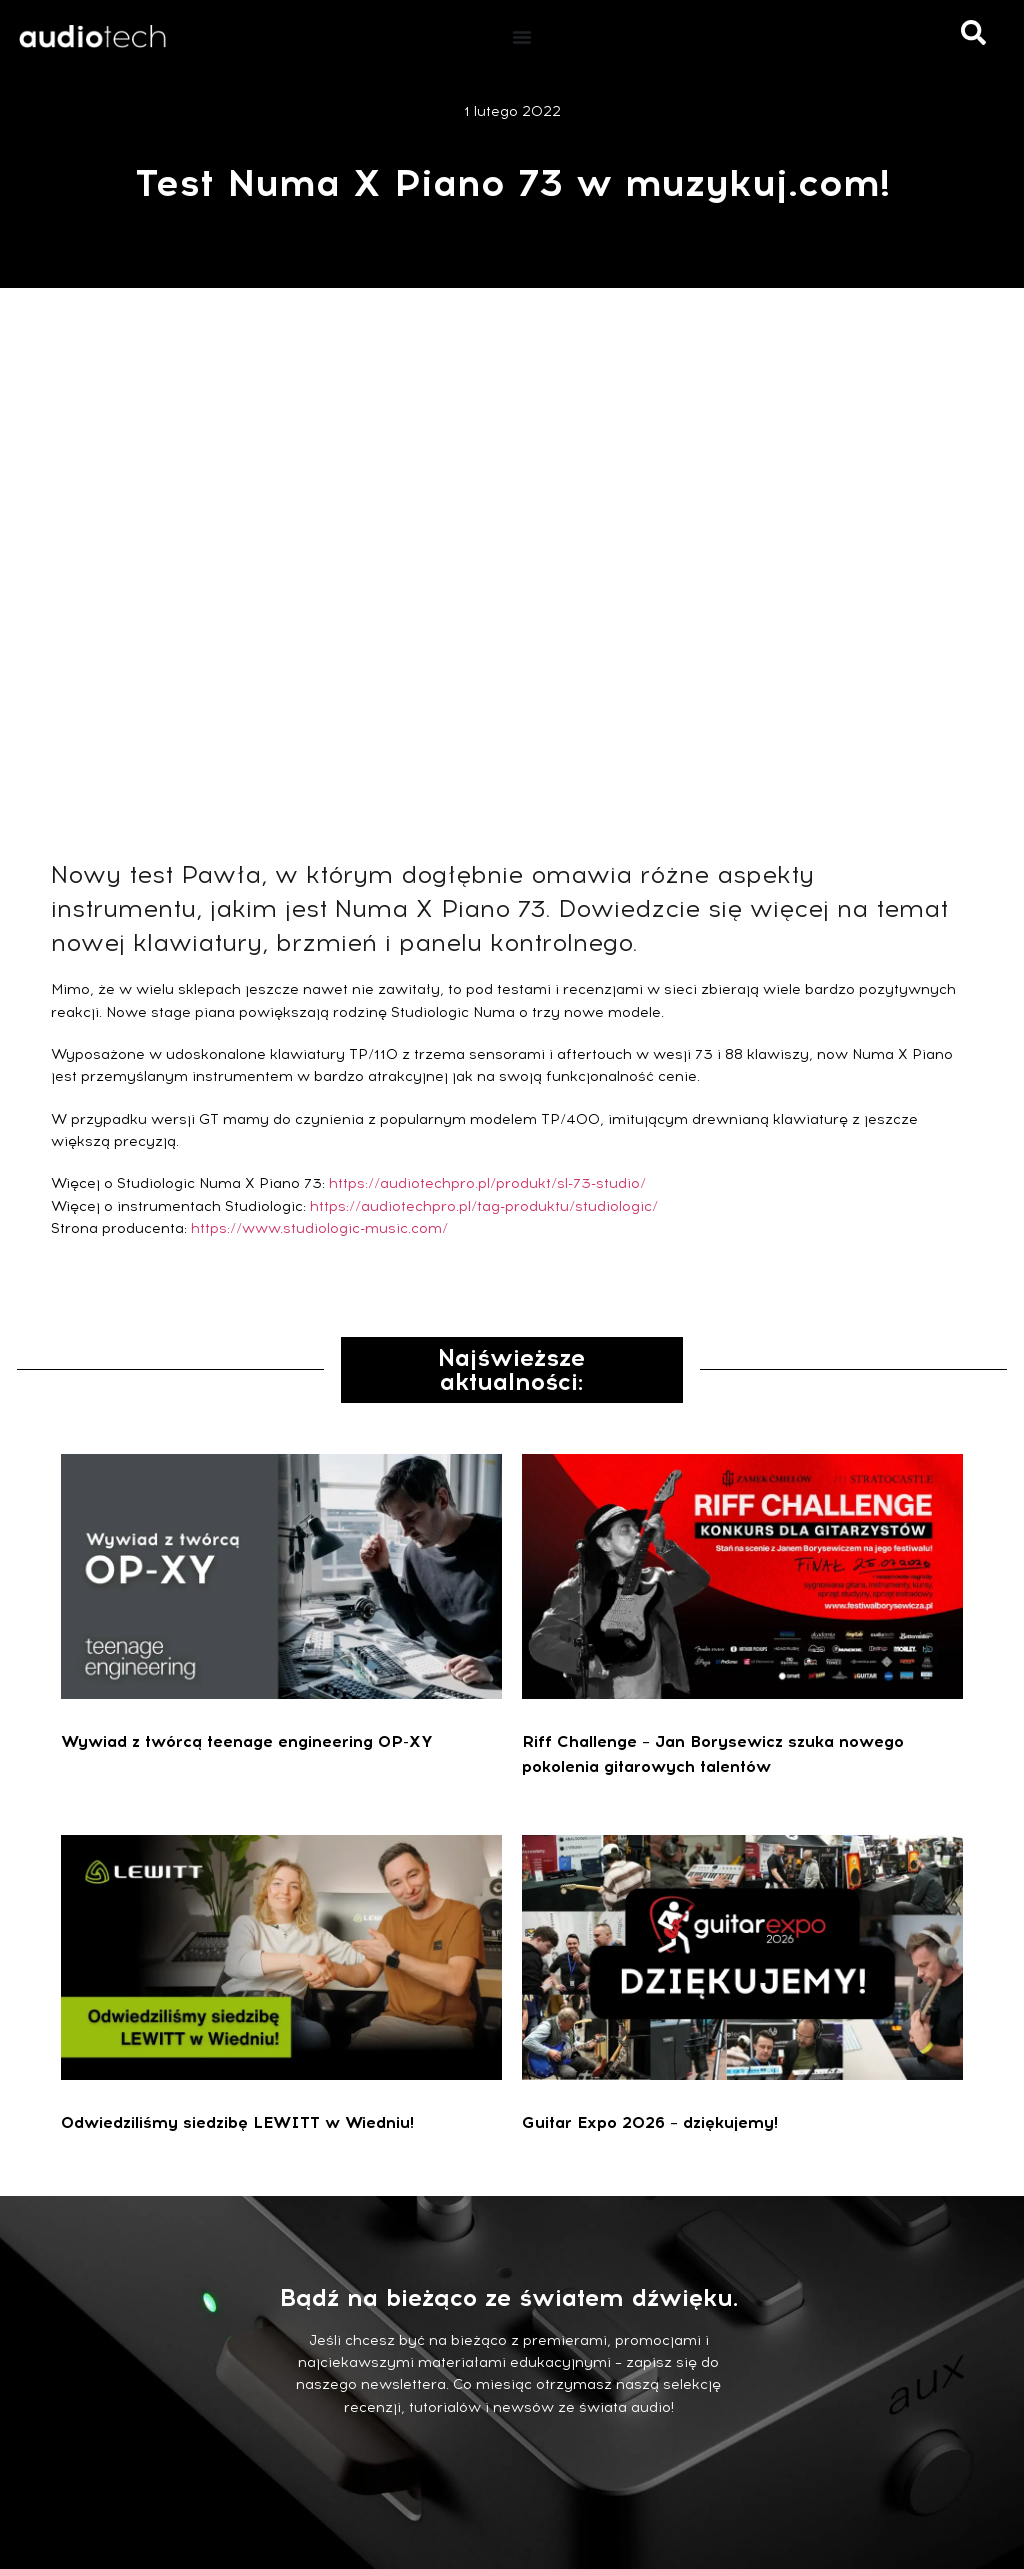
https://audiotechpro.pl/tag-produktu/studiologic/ (484, 1206)
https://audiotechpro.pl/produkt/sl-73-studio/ (487, 1183)
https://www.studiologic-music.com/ (319, 1228)
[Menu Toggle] (522, 37)
